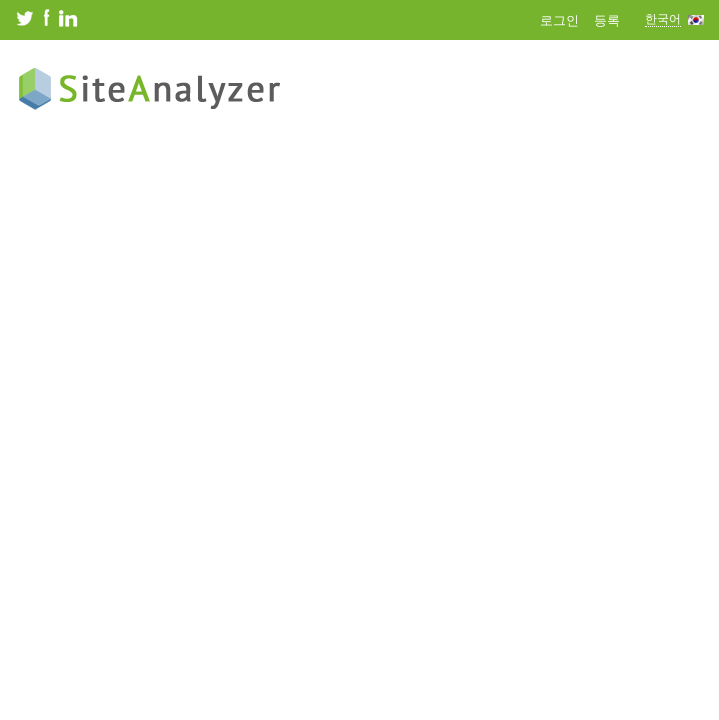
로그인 (559, 20)
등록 (607, 20)
